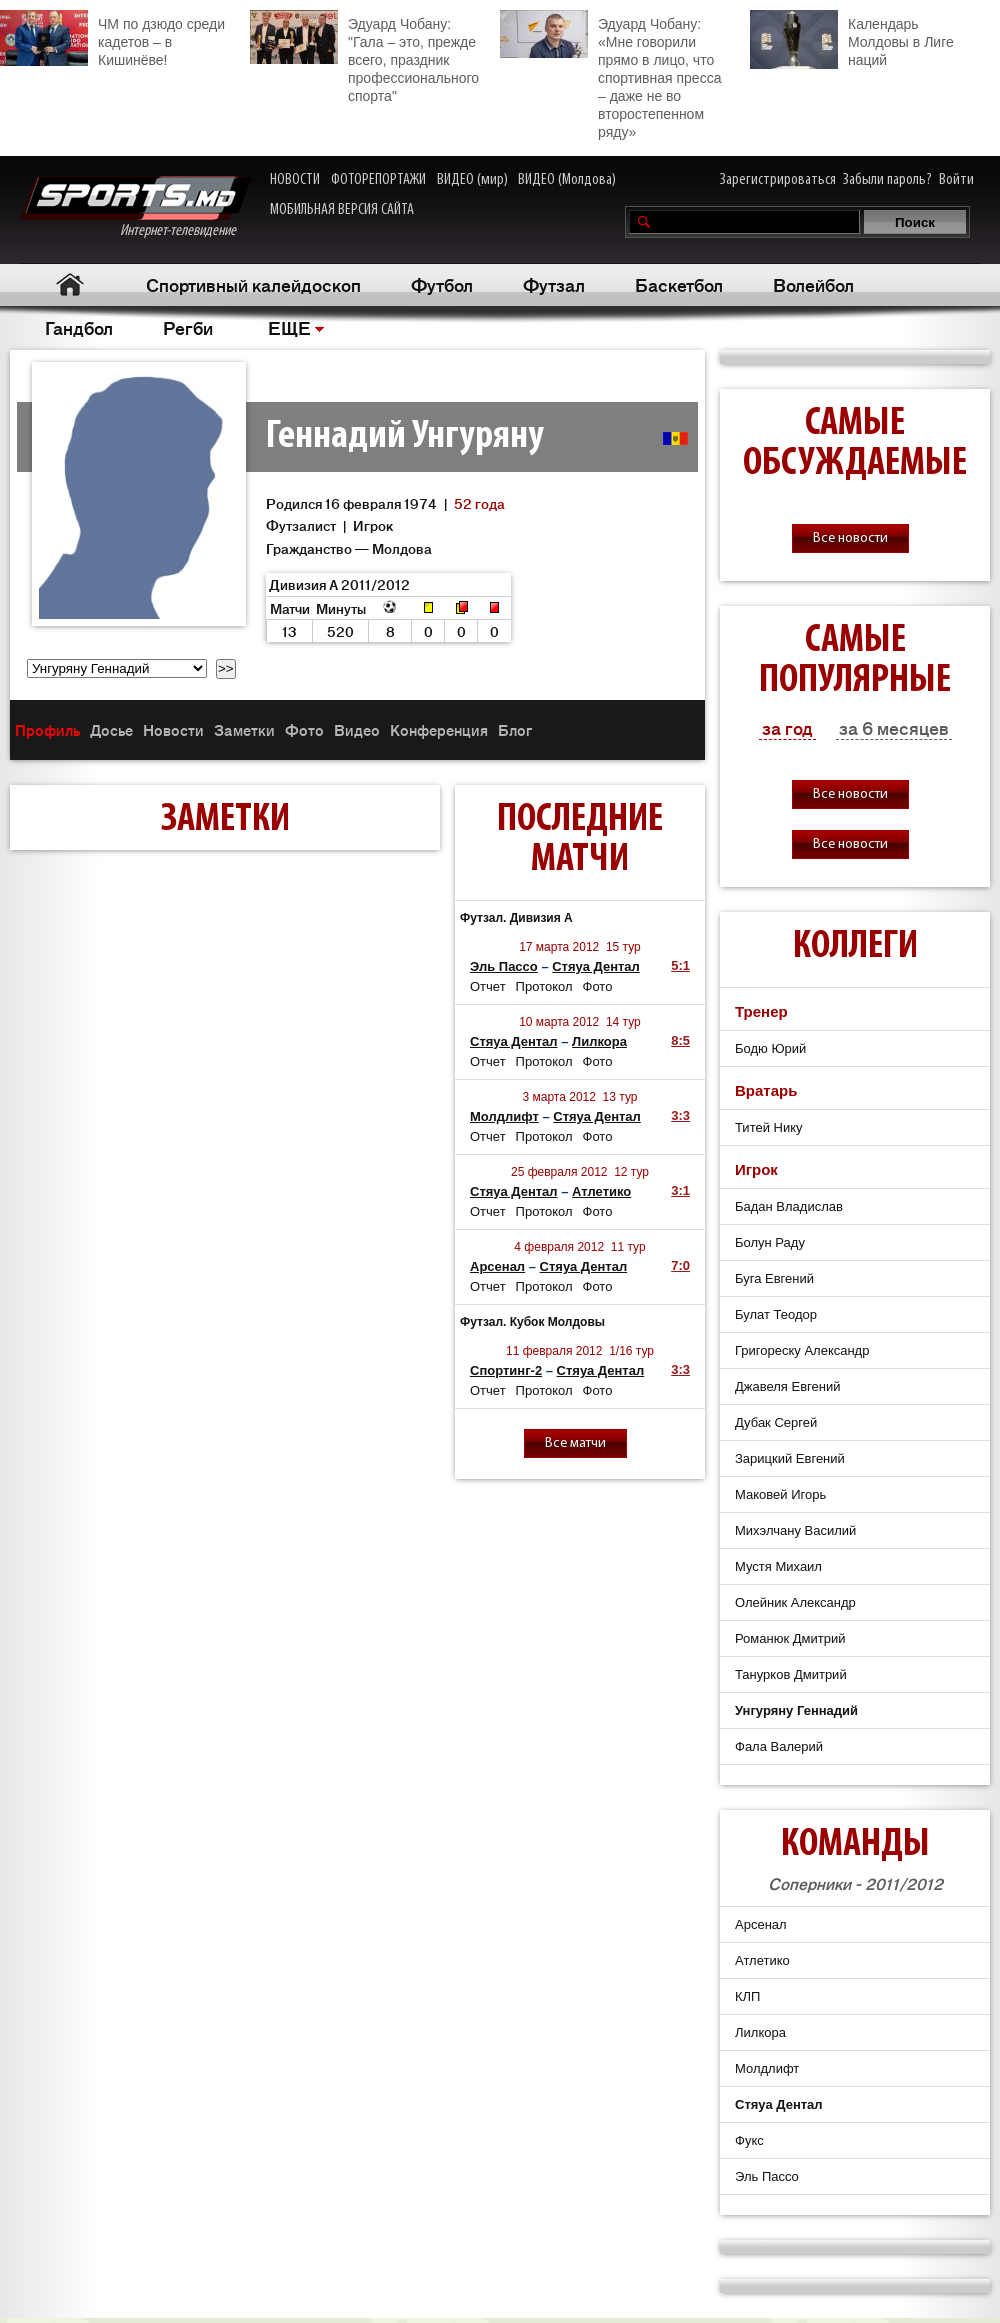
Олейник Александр (795, 1602)
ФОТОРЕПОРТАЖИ (378, 180)
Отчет (488, 986)
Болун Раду (770, 1242)
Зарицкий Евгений (790, 1458)
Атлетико (601, 1191)
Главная (70, 284)
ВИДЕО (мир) (472, 180)
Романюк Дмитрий (790, 1638)
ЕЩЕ (289, 327)
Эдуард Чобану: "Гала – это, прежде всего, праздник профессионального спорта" (364, 57)
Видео (357, 729)
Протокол (544, 986)
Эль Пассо (504, 966)
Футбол (442, 284)
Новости (173, 729)
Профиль (47, 729)
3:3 (680, 1115)
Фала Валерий (779, 1746)
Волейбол (813, 284)
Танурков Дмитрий (791, 1674)
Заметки (244, 729)
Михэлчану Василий (795, 1530)
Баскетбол (679, 284)
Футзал (554, 284)
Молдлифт (504, 1116)
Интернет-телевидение (135, 207)
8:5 (680, 1040)
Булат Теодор (776, 1314)
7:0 (680, 1265)
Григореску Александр (802, 1350)
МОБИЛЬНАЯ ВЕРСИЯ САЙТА (342, 210)
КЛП (747, 1996)
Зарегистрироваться (778, 180)
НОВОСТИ (295, 180)
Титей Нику (769, 1127)
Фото (304, 729)
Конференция (439, 729)
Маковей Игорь (780, 1494)
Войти (956, 180)
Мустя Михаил (778, 1566)
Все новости (850, 538)
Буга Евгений (774, 1278)
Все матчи (575, 1443)
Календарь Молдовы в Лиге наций (852, 39)
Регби (188, 327)
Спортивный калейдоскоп (253, 284)
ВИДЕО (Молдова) (567, 180)
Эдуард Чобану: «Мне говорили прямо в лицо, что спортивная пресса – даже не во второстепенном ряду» (610, 75)
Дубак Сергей (776, 1422)
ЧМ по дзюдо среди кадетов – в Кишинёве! (112, 39)
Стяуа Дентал (596, 966)
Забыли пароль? (887, 180)
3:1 (680, 1190)
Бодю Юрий (770, 1048)
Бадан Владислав (789, 1206)
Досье (111, 729)
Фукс (749, 2140)
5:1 (680, 965)
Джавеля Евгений (788, 1386)
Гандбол (79, 327)
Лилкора (599, 1041)
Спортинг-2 (506, 1370)
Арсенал (497, 1266)
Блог (515, 729)
